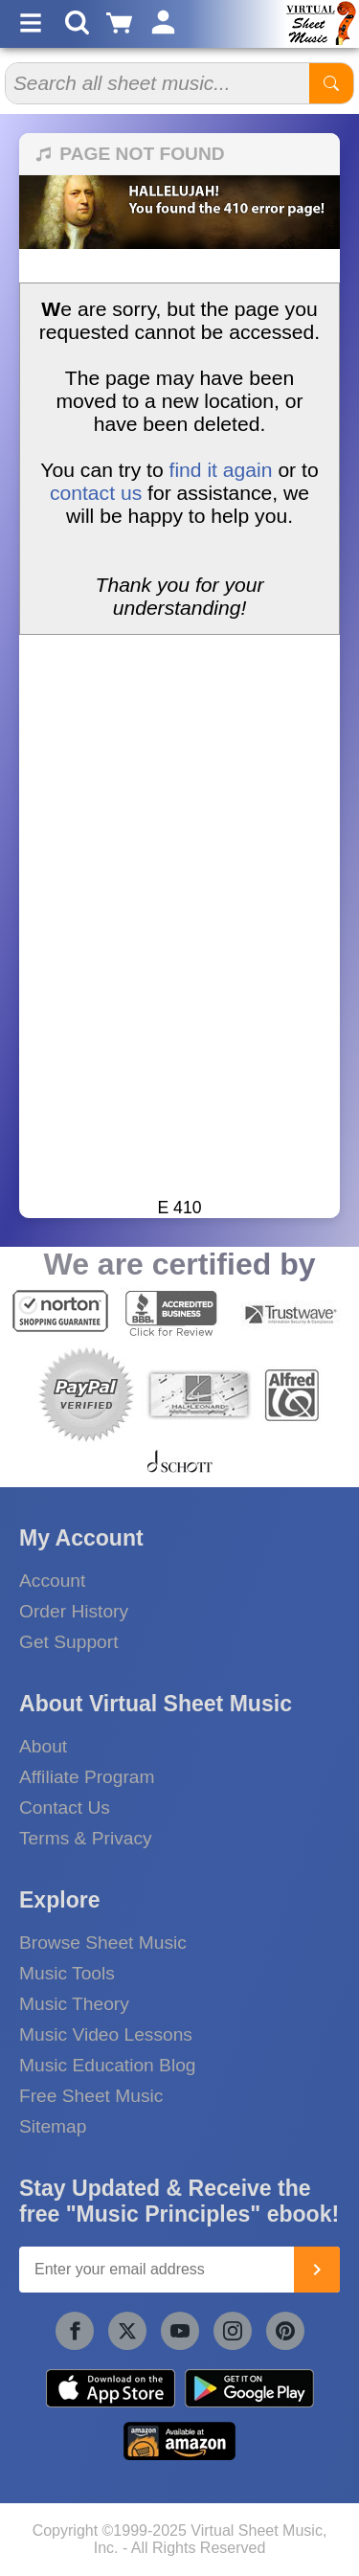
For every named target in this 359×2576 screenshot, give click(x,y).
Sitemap (52, 2126)
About (43, 1746)
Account (52, 1580)
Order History (73, 1611)
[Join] (317, 2270)
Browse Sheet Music (103, 1942)
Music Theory (74, 2004)
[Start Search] (331, 83)
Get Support (68, 1642)
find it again (221, 470)
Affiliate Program (86, 1777)
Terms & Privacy (85, 1838)
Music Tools (67, 1973)
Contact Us (64, 1807)
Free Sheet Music (91, 2096)
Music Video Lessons (105, 2034)
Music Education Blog (107, 2065)
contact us (96, 493)
